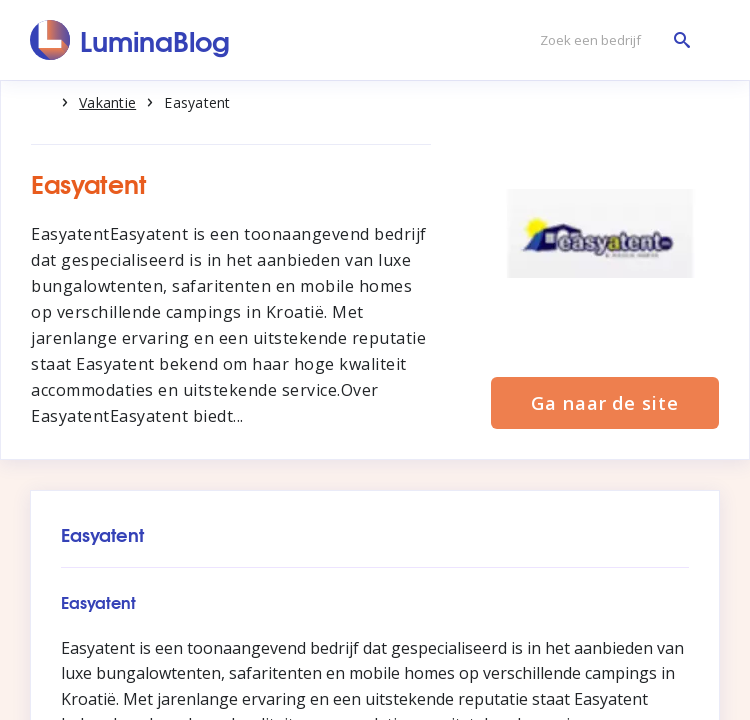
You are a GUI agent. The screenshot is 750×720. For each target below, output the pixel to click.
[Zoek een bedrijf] (610, 40)
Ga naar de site (605, 403)
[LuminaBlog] (130, 40)
